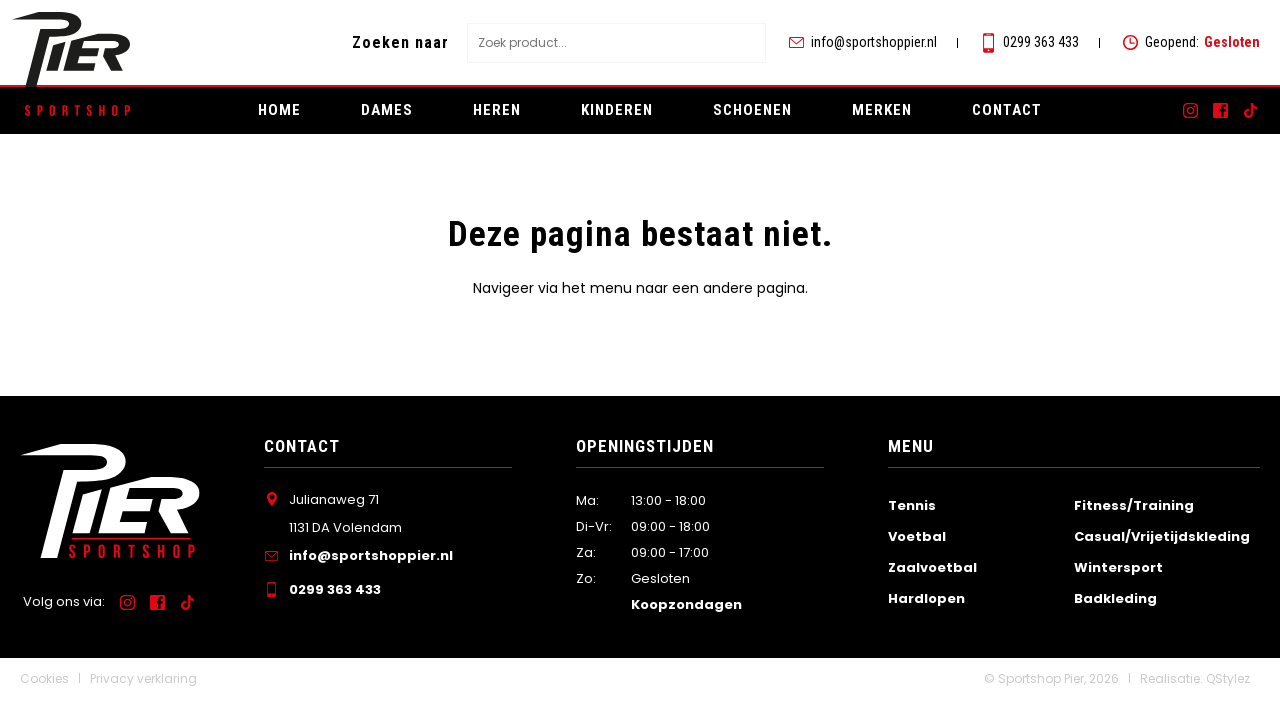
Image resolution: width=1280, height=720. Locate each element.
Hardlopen (926, 598)
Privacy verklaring (143, 678)
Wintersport (1118, 567)
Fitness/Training (1134, 505)
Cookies (44, 678)
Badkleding (1115, 598)
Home (279, 110)
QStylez (1228, 678)
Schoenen (752, 110)
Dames (387, 110)
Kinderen (617, 110)
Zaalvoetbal (932, 567)
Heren (497, 110)
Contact (1007, 110)
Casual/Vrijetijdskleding (1162, 536)
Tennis (912, 505)
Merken (882, 110)
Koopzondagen (686, 604)
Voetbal (917, 536)
